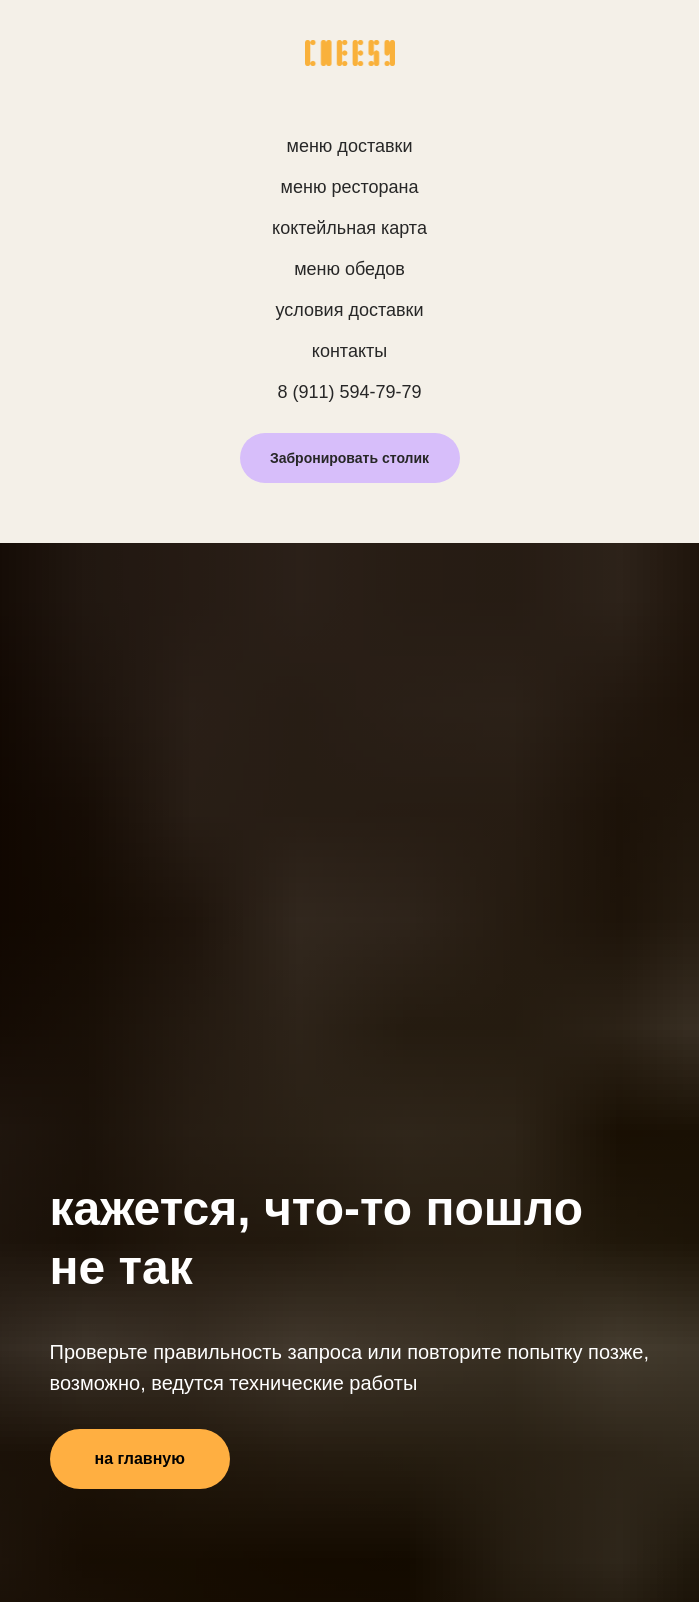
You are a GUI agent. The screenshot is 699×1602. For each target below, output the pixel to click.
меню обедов (349, 269)
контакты (349, 351)
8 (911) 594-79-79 (349, 392)
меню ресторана (350, 187)
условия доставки (350, 310)
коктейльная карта (349, 228)
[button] (350, 458)
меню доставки (350, 146)
